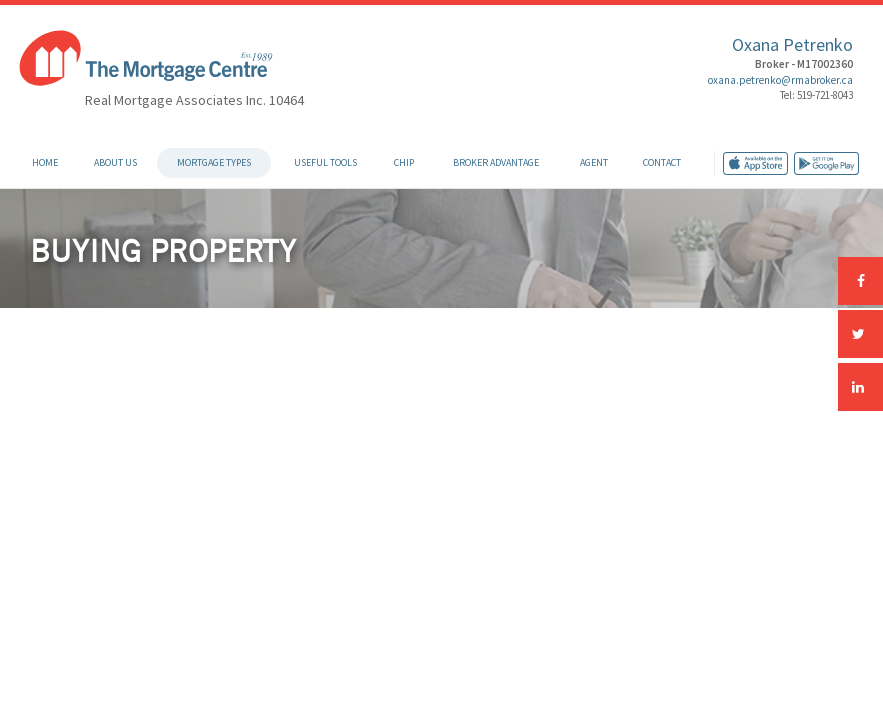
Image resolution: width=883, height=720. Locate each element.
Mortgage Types (214, 162)
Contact (662, 162)
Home (45, 162)
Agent (594, 162)
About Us (115, 162)
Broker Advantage (496, 162)
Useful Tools (325, 162)
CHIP (404, 162)
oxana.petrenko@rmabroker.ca (780, 80)
